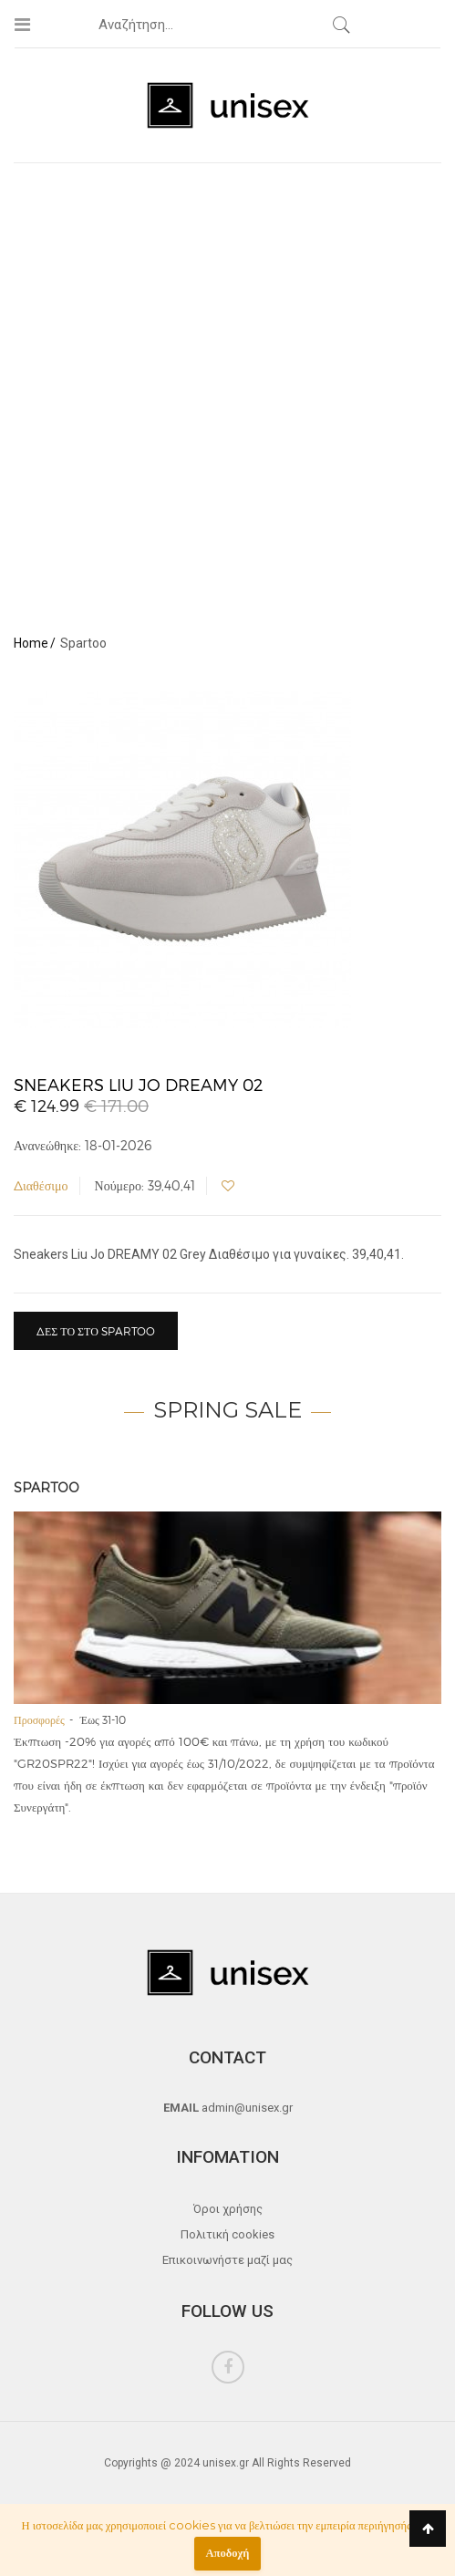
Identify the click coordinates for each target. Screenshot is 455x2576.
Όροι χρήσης (228, 2209)
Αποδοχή (228, 2553)
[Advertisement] (220, 393)
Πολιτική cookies (227, 2234)
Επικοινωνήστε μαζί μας (227, 2260)
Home (31, 643)
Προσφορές (39, 1719)
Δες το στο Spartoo (95, 1330)
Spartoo (46, 1488)
